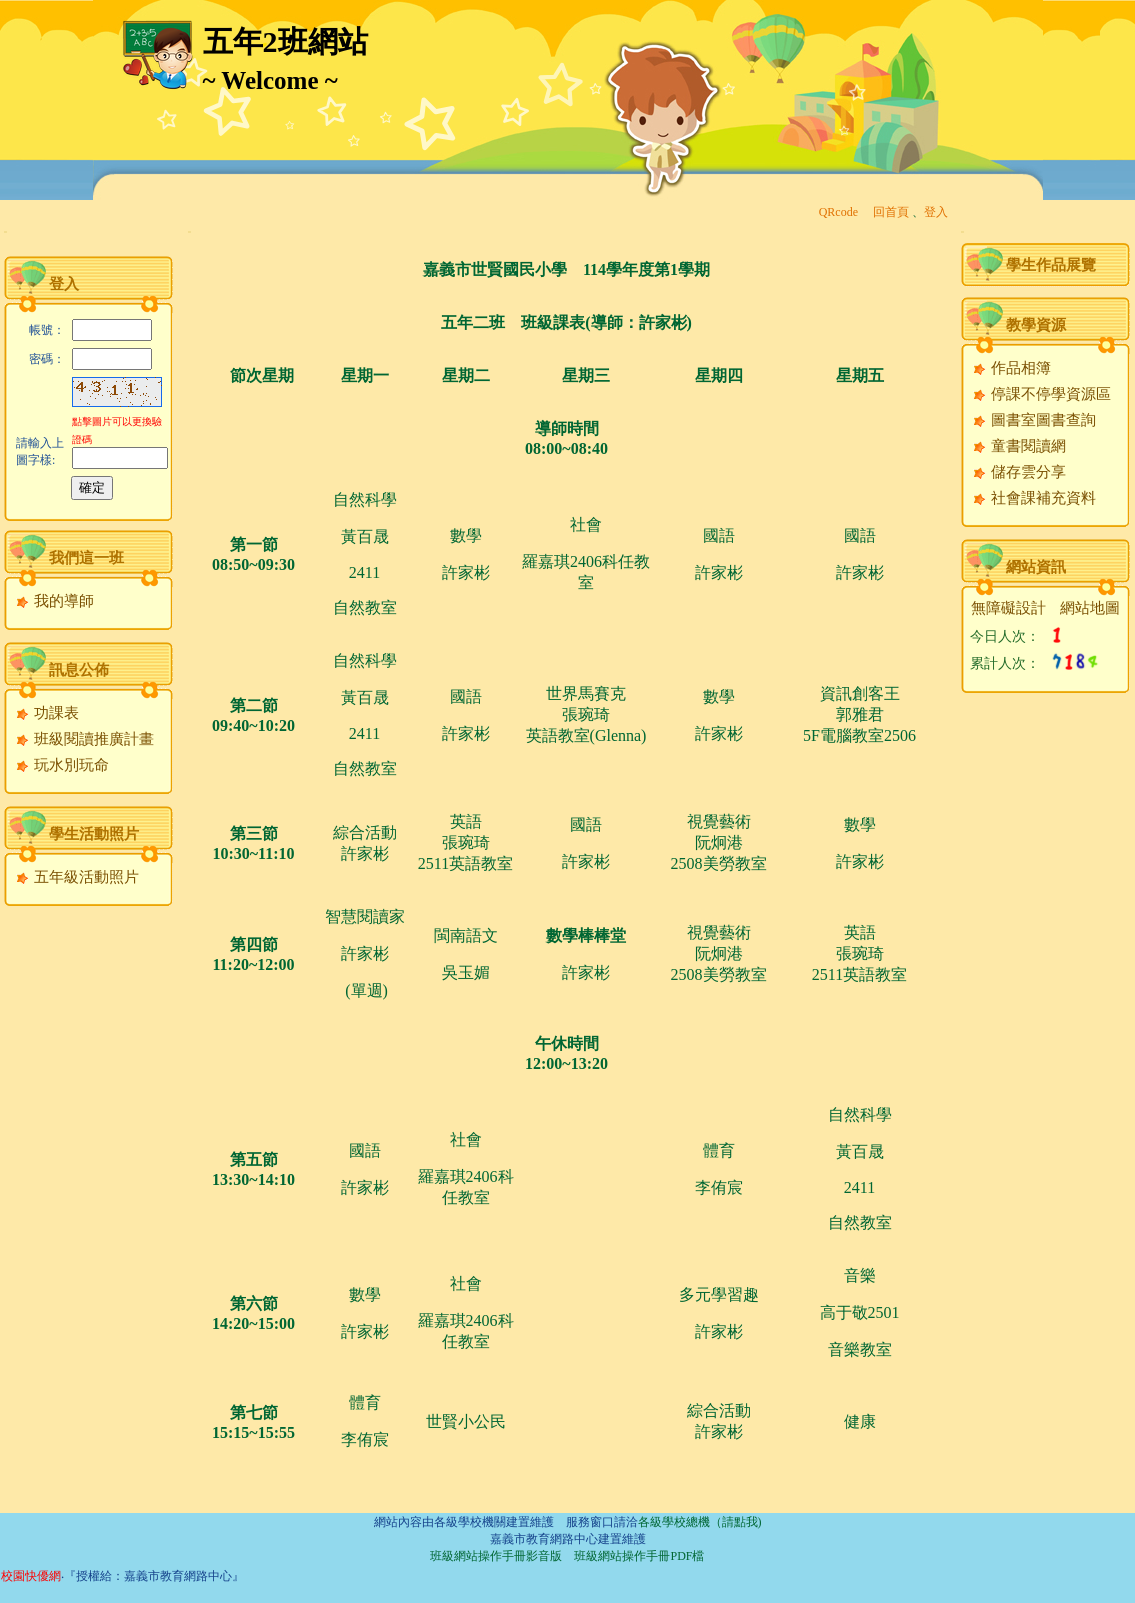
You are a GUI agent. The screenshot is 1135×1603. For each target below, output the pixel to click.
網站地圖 (1090, 608)
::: (5, 231)
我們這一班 (86, 558)
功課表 (47, 713)
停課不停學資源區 (1041, 394)
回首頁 (891, 212)
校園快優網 (31, 1576)
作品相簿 (1011, 368)
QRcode (838, 212)
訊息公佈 (79, 670)
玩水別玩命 (62, 765)
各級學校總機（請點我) (700, 1522)
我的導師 (54, 601)
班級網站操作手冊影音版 (496, 1556)
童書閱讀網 (1019, 446)
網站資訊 (1036, 567)
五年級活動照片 (77, 877)
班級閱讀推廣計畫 (84, 739)
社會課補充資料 (1034, 498)
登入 (936, 212)
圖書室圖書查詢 (1034, 420)
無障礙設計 (1008, 608)
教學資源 (1036, 325)
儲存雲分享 (1019, 472)
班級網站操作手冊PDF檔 (639, 1556)
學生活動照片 (94, 834)
